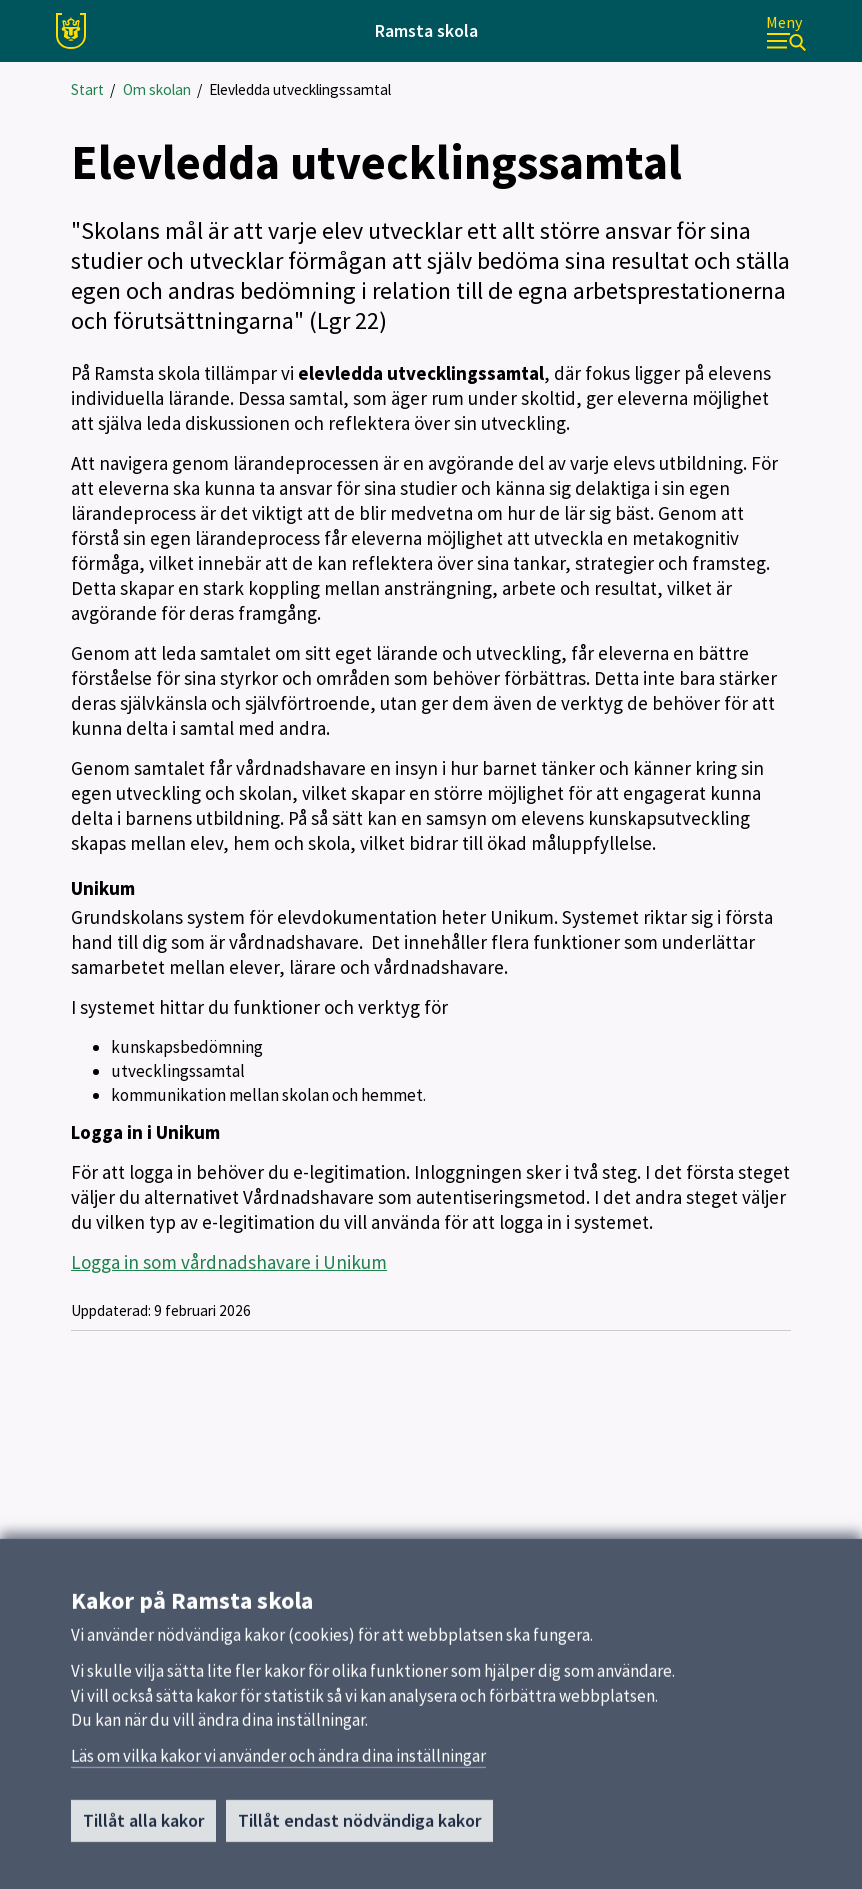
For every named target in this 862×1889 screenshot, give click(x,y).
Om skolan (157, 89)
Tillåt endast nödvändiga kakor (359, 1826)
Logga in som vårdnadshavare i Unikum (229, 1262)
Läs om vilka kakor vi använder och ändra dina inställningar (278, 1762)
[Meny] (786, 31)
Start (87, 89)
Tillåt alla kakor (143, 1826)
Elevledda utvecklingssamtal (300, 89)
